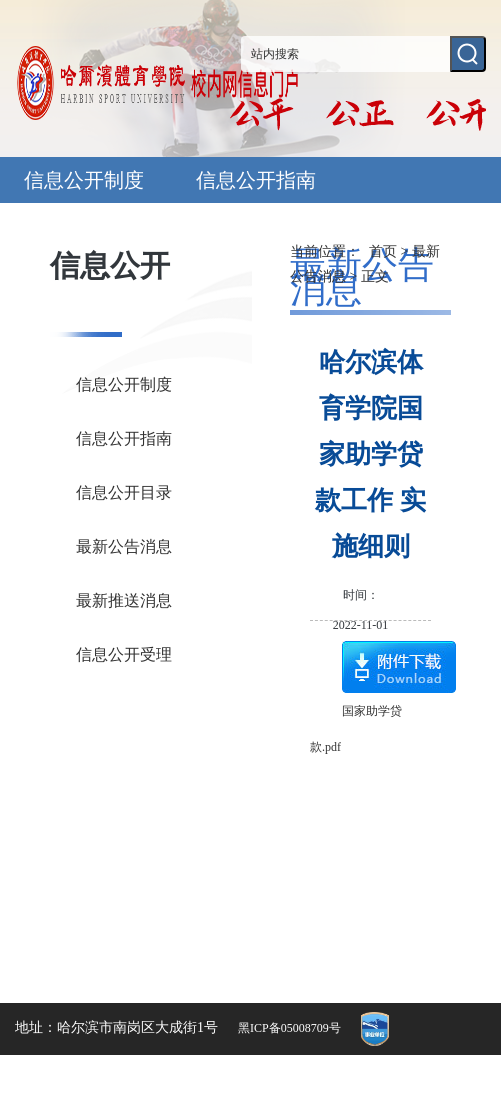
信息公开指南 (256, 180)
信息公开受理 (124, 654)
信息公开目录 (124, 492)
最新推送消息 (124, 600)
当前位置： (325, 251)
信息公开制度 (84, 180)
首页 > (390, 251)
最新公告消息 (124, 546)
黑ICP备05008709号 (289, 1028)
